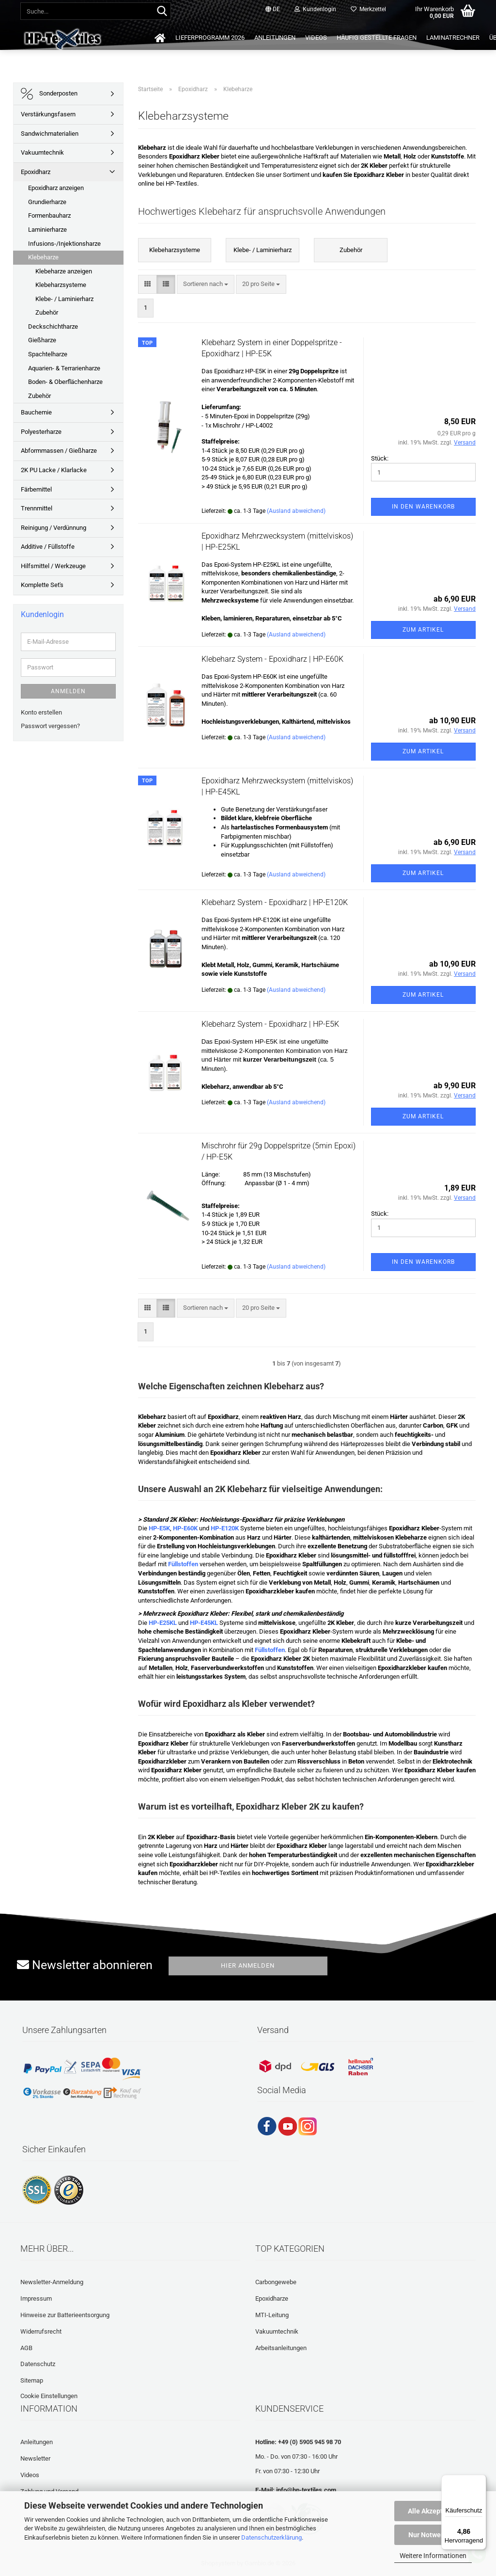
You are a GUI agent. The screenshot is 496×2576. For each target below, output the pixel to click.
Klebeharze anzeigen (63, 271)
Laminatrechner (453, 37)
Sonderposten (49, 94)
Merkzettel (368, 9)
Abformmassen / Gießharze (59, 450)
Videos (316, 37)
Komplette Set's (42, 584)
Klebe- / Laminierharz (64, 298)
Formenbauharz (49, 215)
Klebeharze (43, 257)
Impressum (36, 2298)
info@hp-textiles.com (306, 2490)
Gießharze (42, 340)
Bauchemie (36, 412)
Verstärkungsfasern (48, 114)
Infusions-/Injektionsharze (64, 243)
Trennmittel (36, 508)
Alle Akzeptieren (433, 2511)
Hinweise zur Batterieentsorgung (64, 2315)
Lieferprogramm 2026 (210, 37)
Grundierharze (47, 202)
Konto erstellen (41, 712)
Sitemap (31, 2380)
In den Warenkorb (423, 506)
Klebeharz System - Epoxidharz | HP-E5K (270, 1024)
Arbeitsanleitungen (281, 2348)
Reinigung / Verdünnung (53, 527)
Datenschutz (37, 2364)
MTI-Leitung (272, 2315)
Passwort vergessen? (50, 726)
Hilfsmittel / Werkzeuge (53, 566)
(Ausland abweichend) (296, 511)
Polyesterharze (41, 431)
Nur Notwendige (433, 2535)
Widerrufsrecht (41, 2331)
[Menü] (480, 2480)
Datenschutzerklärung (271, 2537)
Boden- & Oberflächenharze (65, 381)
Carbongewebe (275, 2282)
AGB (26, 2348)
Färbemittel (36, 489)
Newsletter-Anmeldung (51, 2282)
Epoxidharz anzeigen (56, 187)
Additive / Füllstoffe (48, 546)
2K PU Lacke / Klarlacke (54, 470)
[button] (272, 9)
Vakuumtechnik (42, 152)
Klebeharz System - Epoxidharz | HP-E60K (272, 659)
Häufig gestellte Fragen (377, 37)
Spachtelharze (47, 354)
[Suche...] (162, 11)
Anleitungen (274, 37)
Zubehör (46, 312)
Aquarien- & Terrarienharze (64, 368)
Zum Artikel (423, 629)
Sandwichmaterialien (49, 133)
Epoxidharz (35, 171)
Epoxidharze (271, 2298)
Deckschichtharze (53, 326)
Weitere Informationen (433, 2556)
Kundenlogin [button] (315, 9)
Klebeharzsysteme (60, 284)
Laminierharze (47, 229)
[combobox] (205, 284)
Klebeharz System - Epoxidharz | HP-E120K (275, 902)
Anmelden (68, 691)
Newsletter (35, 2458)
